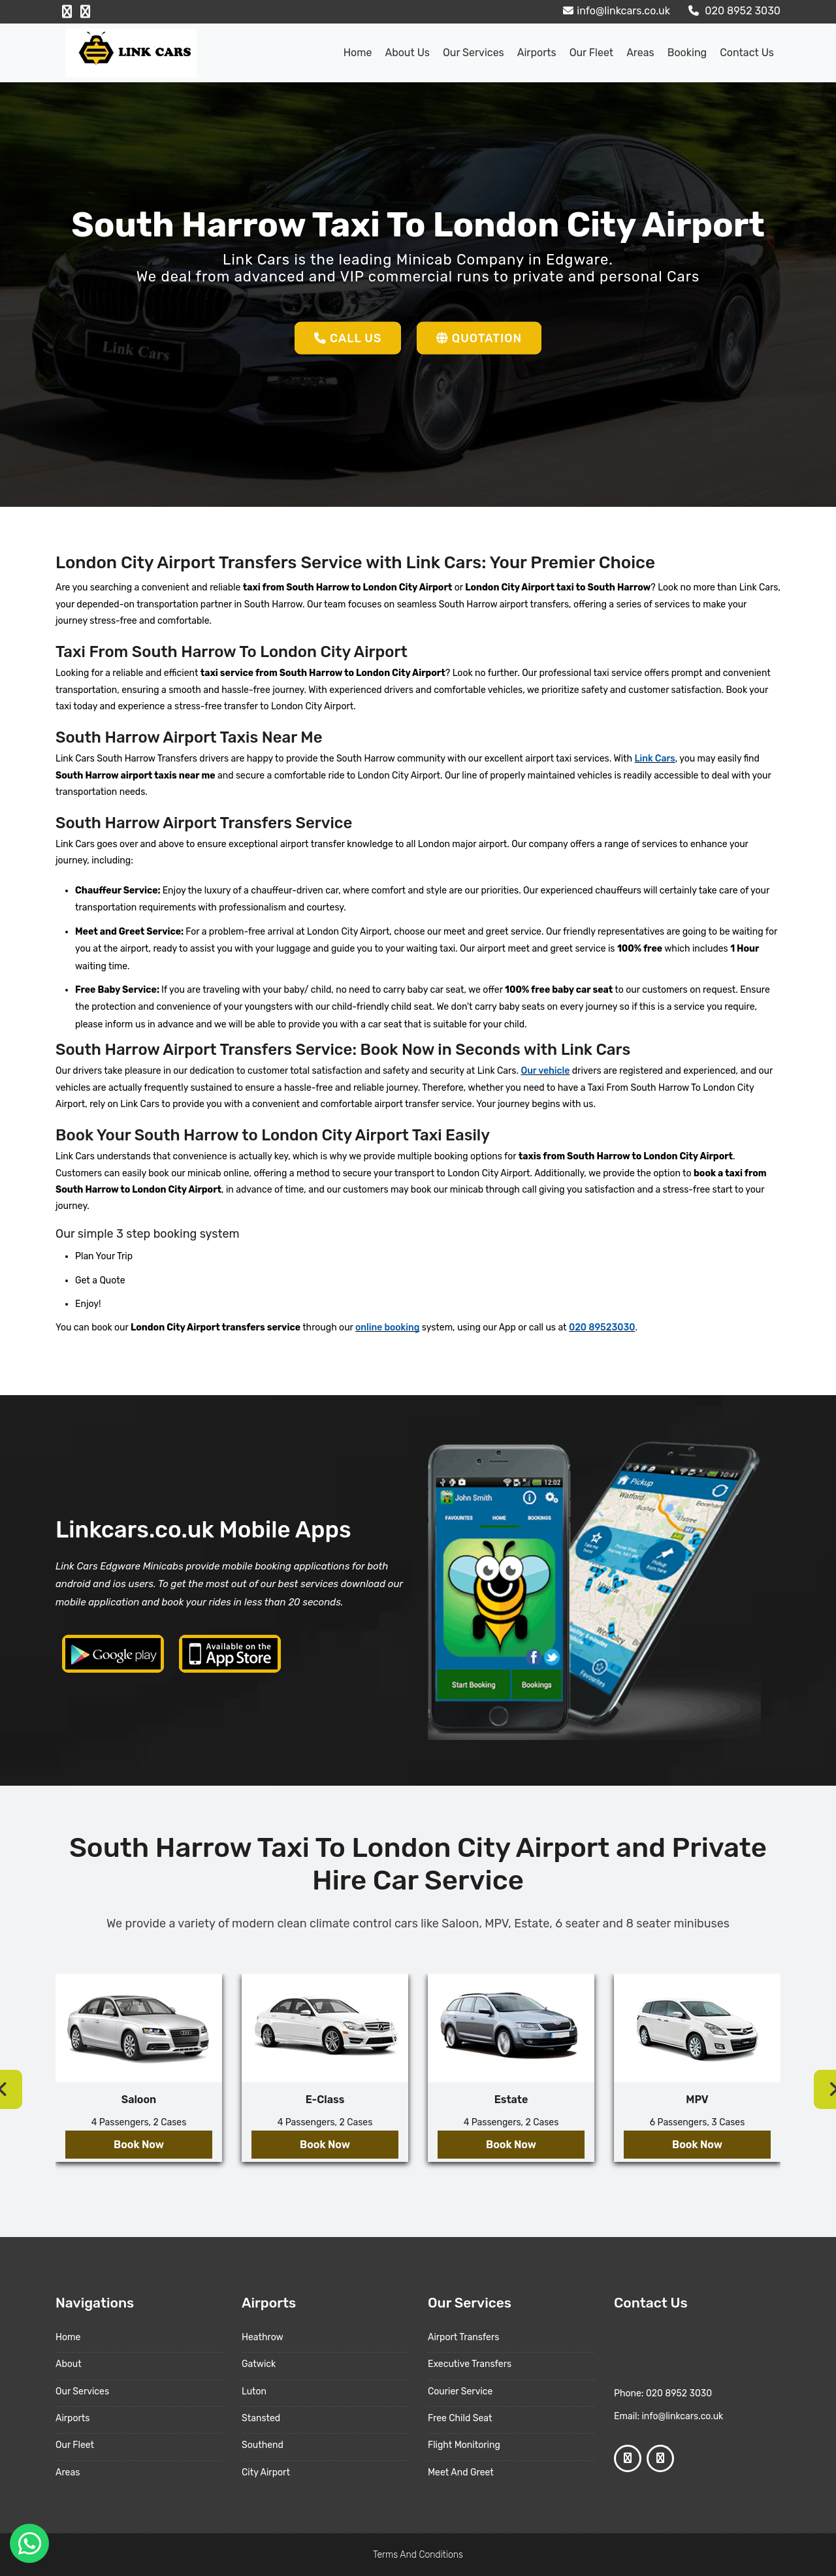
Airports (536, 52)
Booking (687, 52)
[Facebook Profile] (67, 12)
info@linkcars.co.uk (615, 11)
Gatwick (259, 2364)
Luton (254, 2391)
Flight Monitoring (464, 2445)
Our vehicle (545, 1070)
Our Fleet (591, 52)
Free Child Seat (460, 2418)
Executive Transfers (469, 2364)
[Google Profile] (85, 12)
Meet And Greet (461, 2472)
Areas (640, 52)
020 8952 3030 (732, 11)
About (69, 2364)
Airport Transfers (463, 2337)
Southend (262, 2445)
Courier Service (460, 2391)
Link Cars (655, 758)
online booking (387, 1327)
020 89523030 (602, 1327)
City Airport (266, 2472)
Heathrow (262, 2337)
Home (358, 52)
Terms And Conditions (418, 2554)
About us (407, 52)
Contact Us (747, 52)
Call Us (347, 337)
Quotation (479, 337)
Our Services (473, 52)
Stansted (261, 2418)
